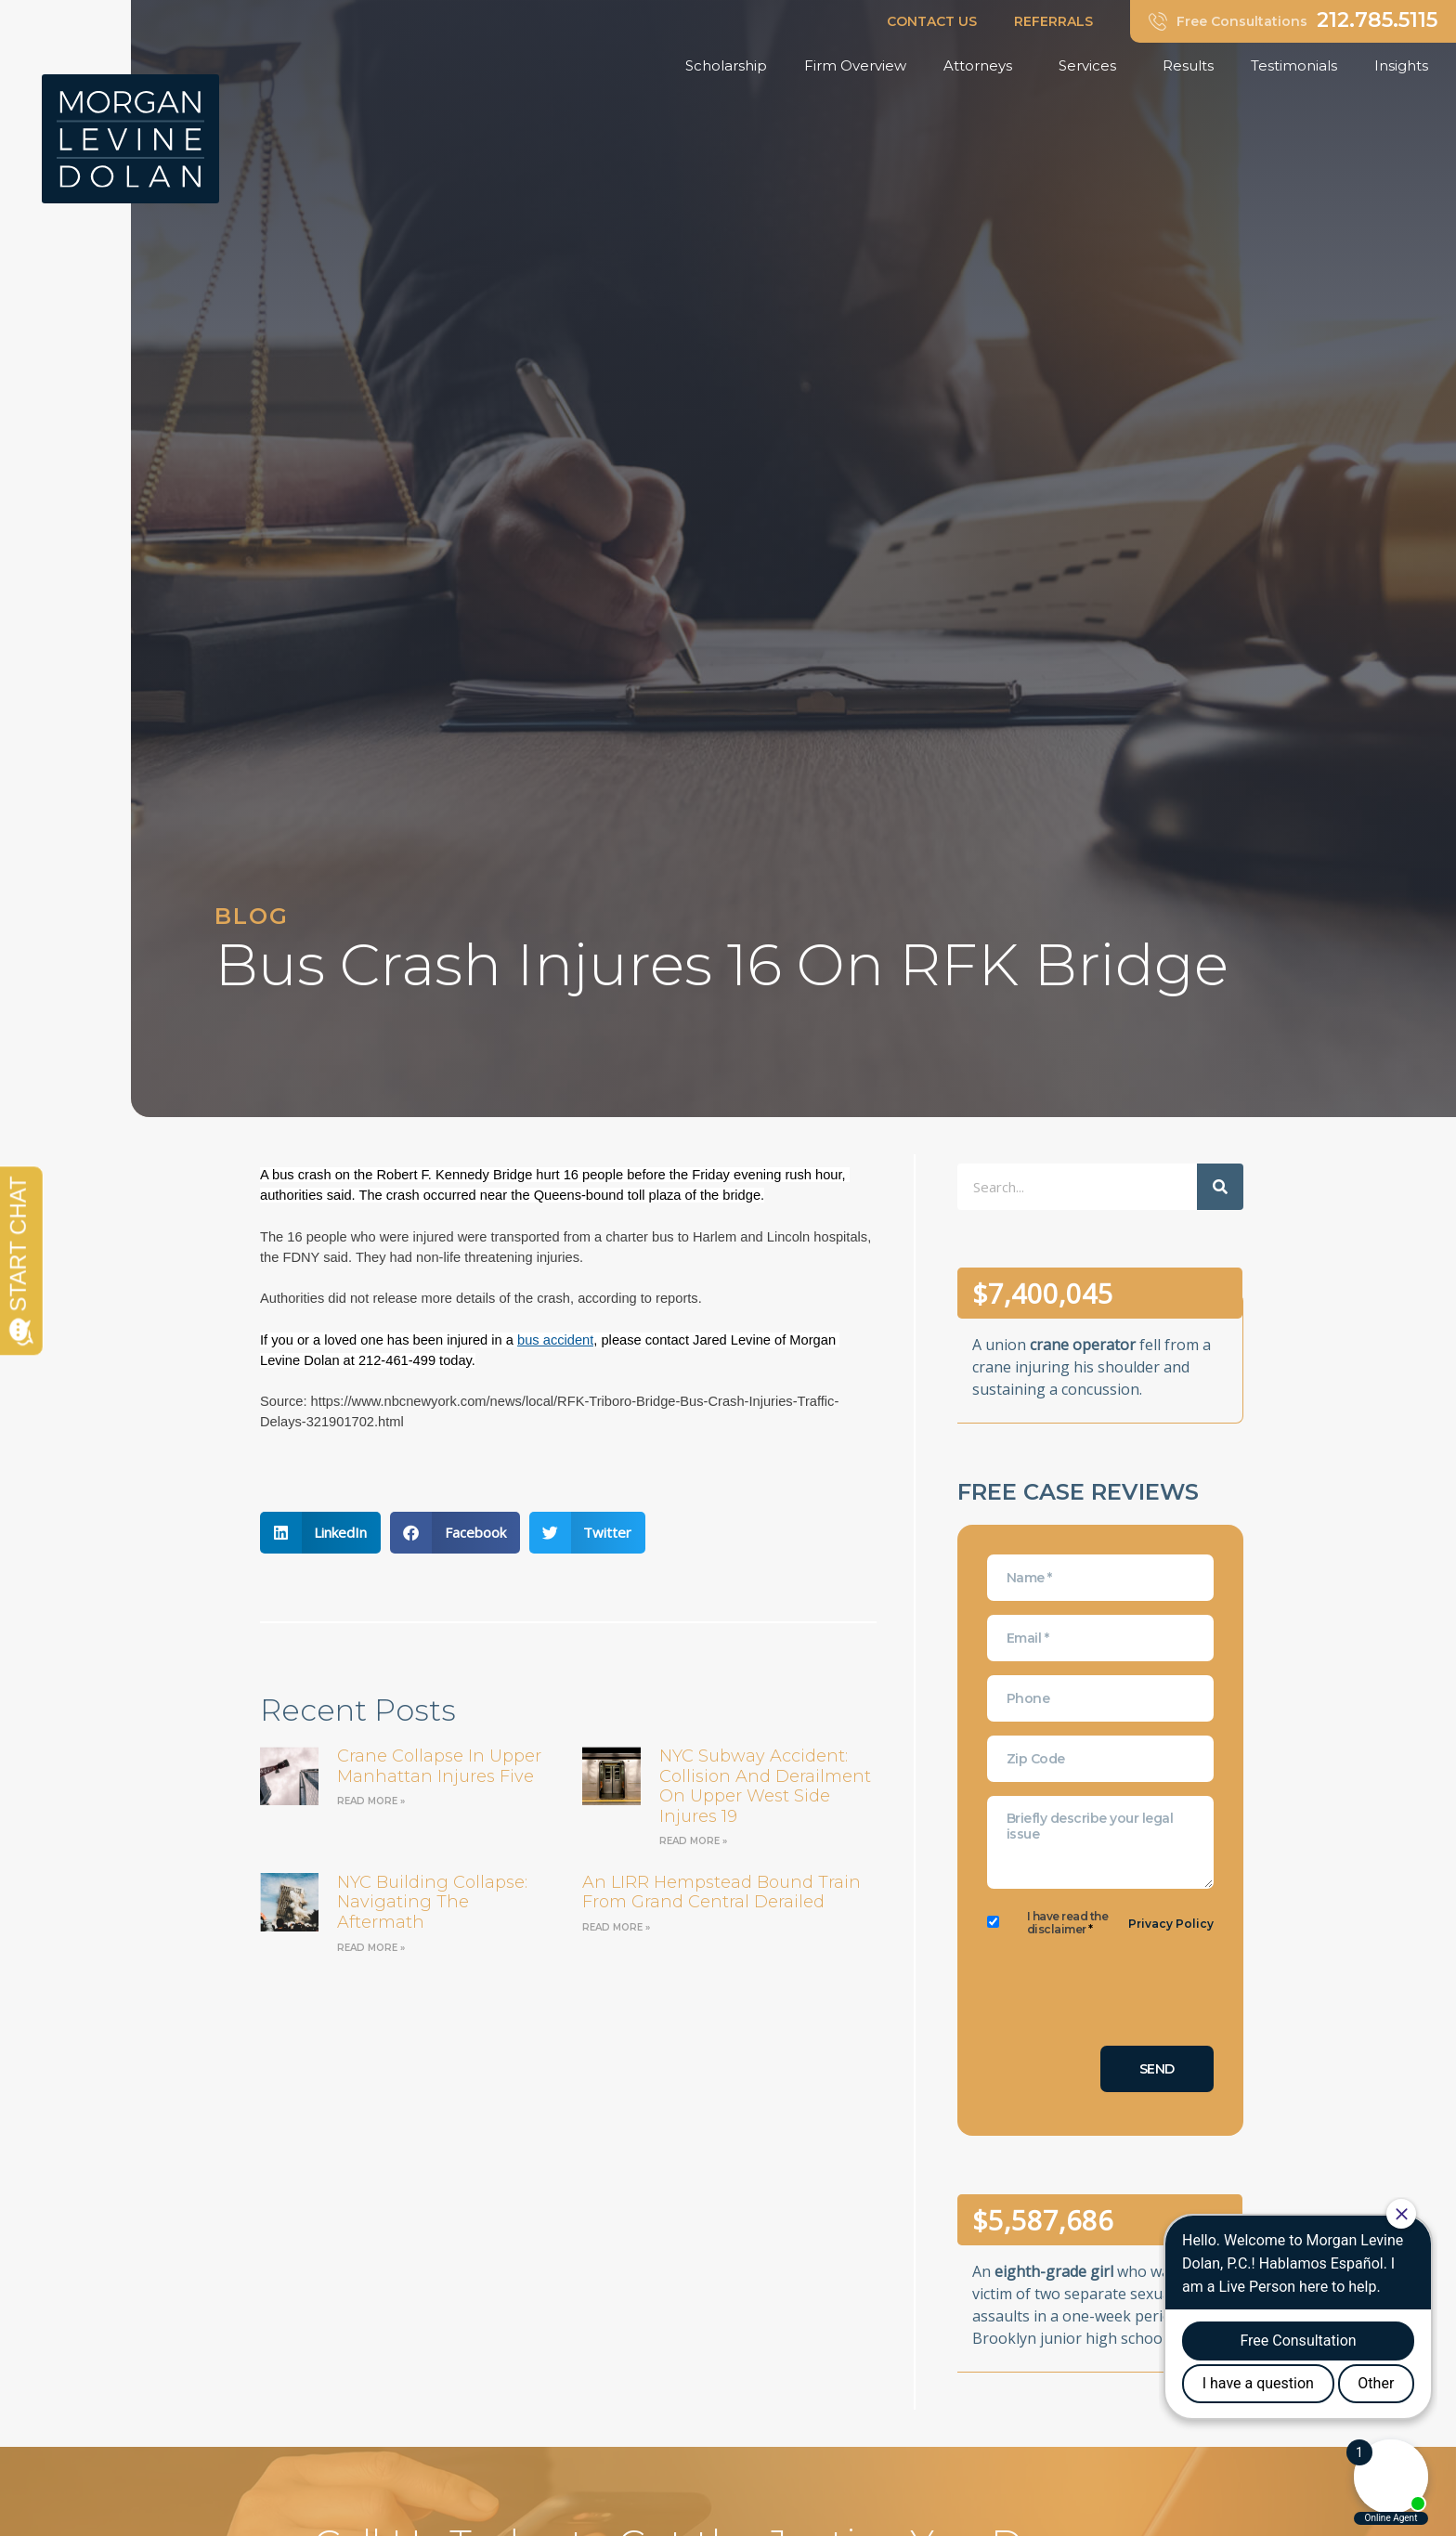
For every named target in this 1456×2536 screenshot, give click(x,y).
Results (1188, 65)
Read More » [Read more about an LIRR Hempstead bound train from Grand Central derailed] (616, 1927)
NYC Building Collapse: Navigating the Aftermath (432, 1902)
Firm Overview (855, 65)
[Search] (1220, 1187)
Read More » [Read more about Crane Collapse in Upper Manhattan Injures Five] (371, 1801)
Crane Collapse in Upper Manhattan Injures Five (439, 1766)
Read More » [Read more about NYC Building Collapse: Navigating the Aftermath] (371, 1948)
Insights (1405, 66)
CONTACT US (932, 21)
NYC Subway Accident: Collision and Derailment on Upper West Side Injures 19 (765, 1786)
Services (1092, 66)
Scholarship (726, 65)
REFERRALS (1053, 21)
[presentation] (1128, 1995)
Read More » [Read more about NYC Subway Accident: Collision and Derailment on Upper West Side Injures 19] (693, 1841)
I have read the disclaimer (1068, 1923)
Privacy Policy (1171, 1924)
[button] (321, 1533)
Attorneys (982, 66)
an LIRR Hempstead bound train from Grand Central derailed (721, 1892)
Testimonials (1294, 65)
